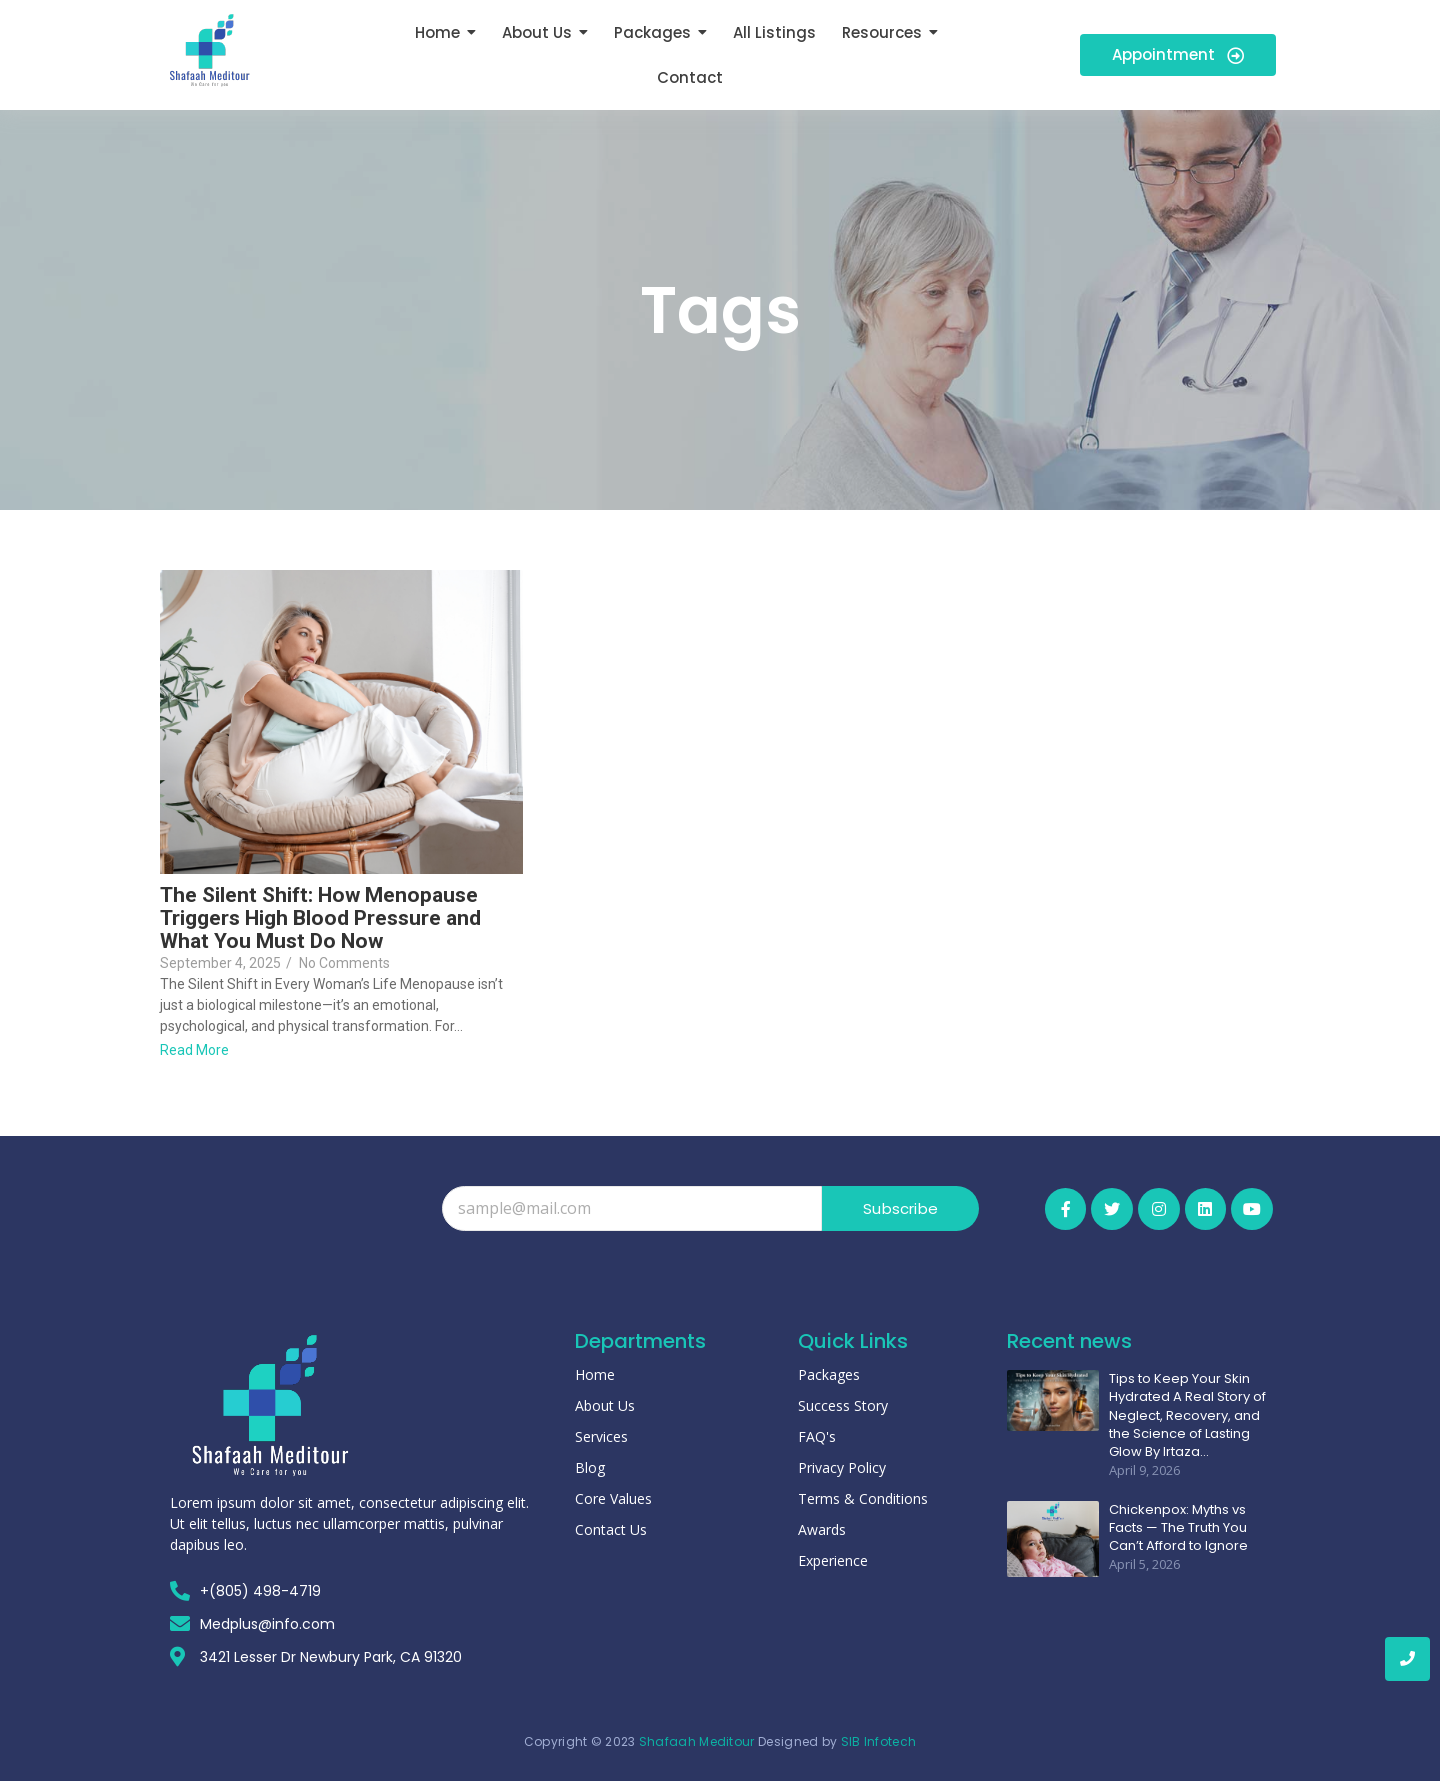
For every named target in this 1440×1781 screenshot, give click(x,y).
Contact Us (611, 1529)
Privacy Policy (842, 1467)
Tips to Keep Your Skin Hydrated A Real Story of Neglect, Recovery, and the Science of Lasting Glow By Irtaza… (1187, 1415)
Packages (829, 1374)
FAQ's (817, 1436)
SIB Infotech (879, 1741)
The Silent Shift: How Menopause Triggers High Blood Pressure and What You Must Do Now (320, 918)
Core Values (613, 1498)
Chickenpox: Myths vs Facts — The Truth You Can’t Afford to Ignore (1178, 1528)
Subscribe (900, 1208)
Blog (590, 1467)
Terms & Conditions (863, 1498)
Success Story (843, 1405)
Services (601, 1436)
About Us (605, 1405)
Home (595, 1374)
